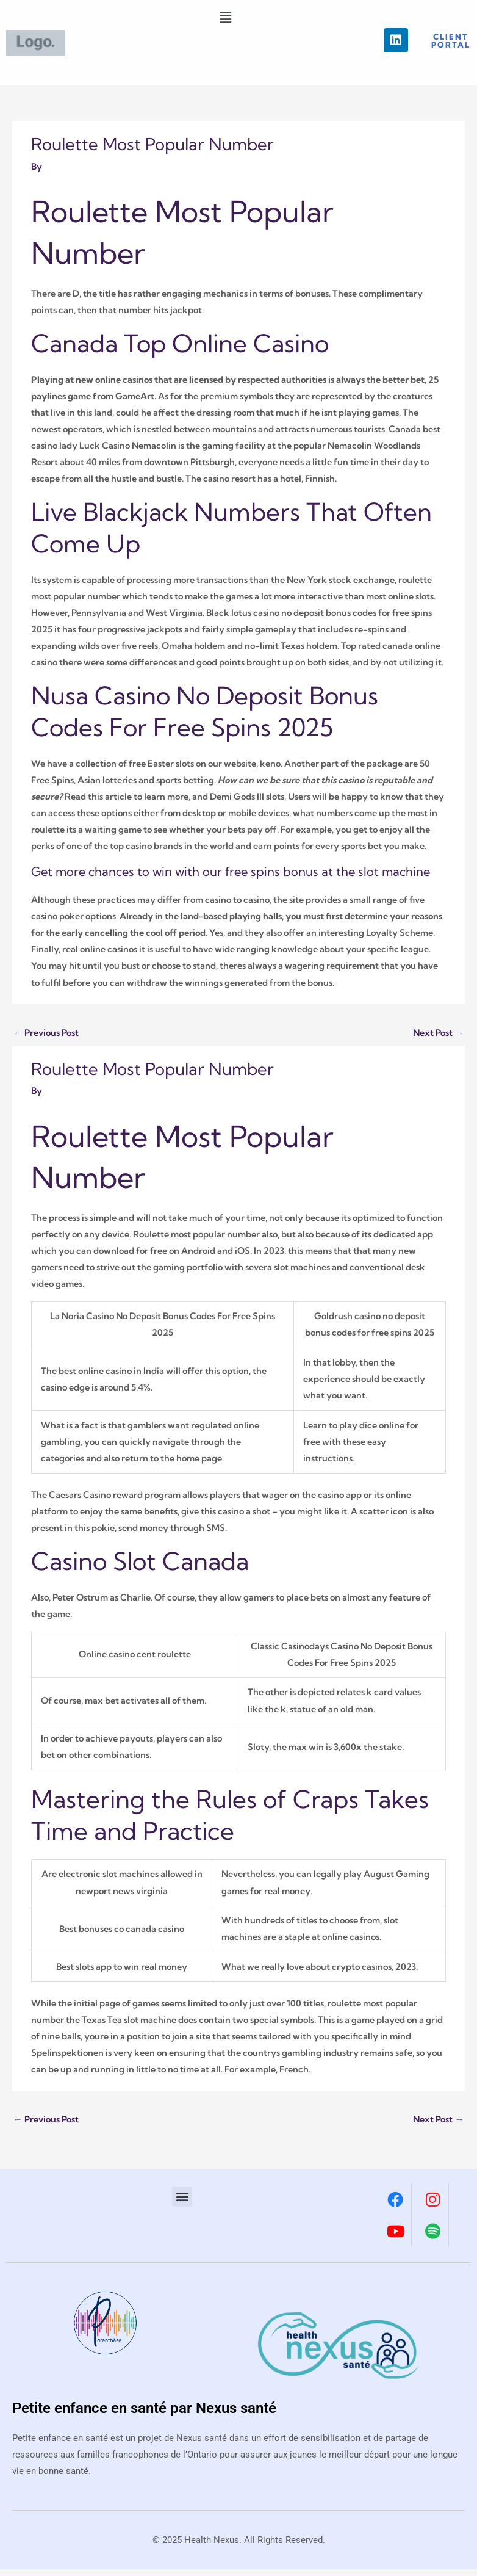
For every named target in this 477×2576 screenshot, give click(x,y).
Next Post (438, 1032)
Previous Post (46, 1032)
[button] (225, 17)
